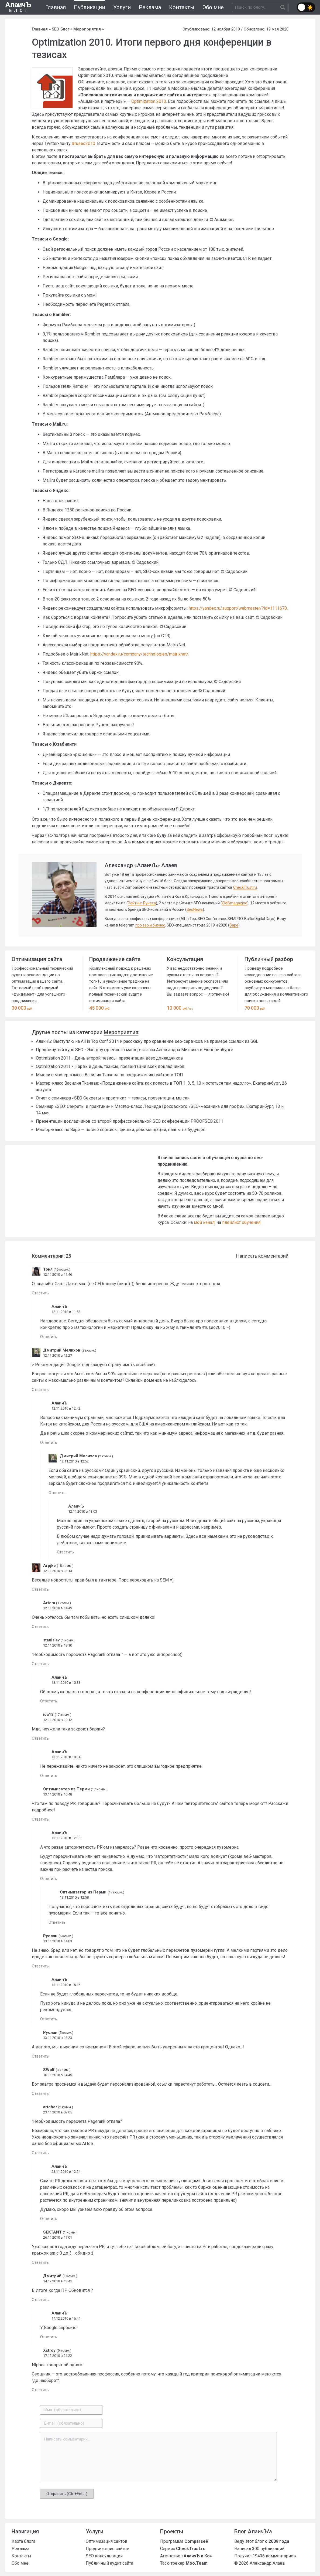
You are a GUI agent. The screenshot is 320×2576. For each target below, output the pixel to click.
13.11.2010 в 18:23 (57, 2038)
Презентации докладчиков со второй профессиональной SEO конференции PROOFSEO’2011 (129, 1121)
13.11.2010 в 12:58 (74, 1897)
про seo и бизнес (150, 925)
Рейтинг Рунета (142, 903)
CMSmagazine (234, 903)
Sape (233, 925)
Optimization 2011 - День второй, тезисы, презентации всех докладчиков (109, 1058)
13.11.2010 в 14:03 (57, 1941)
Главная (55, 7)
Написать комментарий (262, 1256)
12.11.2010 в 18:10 (57, 1645)
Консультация (185, 959)
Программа (184, 2541)
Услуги (122, 7)
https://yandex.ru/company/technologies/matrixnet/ (139, 654)
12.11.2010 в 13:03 (82, 1511)
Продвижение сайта (115, 959)
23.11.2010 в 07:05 (57, 2112)
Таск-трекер (184, 2563)
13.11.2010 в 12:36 (65, 1838)
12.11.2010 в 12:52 (74, 1461)
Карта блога (23, 2541)
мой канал (204, 1222)
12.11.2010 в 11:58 (65, 1312)
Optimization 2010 (148, 101)
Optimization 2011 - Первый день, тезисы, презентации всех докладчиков (110, 1066)
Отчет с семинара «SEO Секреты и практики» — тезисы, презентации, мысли (113, 1098)
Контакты (181, 7)
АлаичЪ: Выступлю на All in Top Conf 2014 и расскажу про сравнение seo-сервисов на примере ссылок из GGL (147, 1041)
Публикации (89, 7)
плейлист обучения (241, 1222)
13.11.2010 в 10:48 (57, 1794)
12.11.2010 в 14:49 (57, 1608)
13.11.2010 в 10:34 (65, 1757)
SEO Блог (60, 29)
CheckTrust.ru (245, 887)
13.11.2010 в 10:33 (65, 1683)
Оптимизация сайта (37, 959)
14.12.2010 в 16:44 (65, 2318)
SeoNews (195, 909)
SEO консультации (104, 2555)
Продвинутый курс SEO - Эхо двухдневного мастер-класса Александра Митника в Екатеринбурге (134, 1049)
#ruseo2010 (83, 143)
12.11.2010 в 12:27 (57, 1355)
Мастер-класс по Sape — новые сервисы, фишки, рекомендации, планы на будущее (120, 1129)
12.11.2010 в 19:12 (57, 1720)
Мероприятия (87, 29)
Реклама (150, 7)
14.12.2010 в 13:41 (57, 2281)
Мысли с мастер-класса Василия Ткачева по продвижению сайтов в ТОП (109, 1074)
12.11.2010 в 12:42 (65, 1408)
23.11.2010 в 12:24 (65, 2172)
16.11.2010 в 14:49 (57, 2075)
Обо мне (213, 7)
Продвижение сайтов (107, 2548)
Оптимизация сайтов (107, 2541)
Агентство (186, 2555)
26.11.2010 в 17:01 (57, 2237)
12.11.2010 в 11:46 (57, 1274)
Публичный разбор (269, 959)
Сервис (182, 2548)
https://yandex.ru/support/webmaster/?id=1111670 (238, 608)
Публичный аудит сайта (109, 2563)
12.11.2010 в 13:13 (57, 1571)
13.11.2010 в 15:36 (65, 1985)
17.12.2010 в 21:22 (57, 2356)
